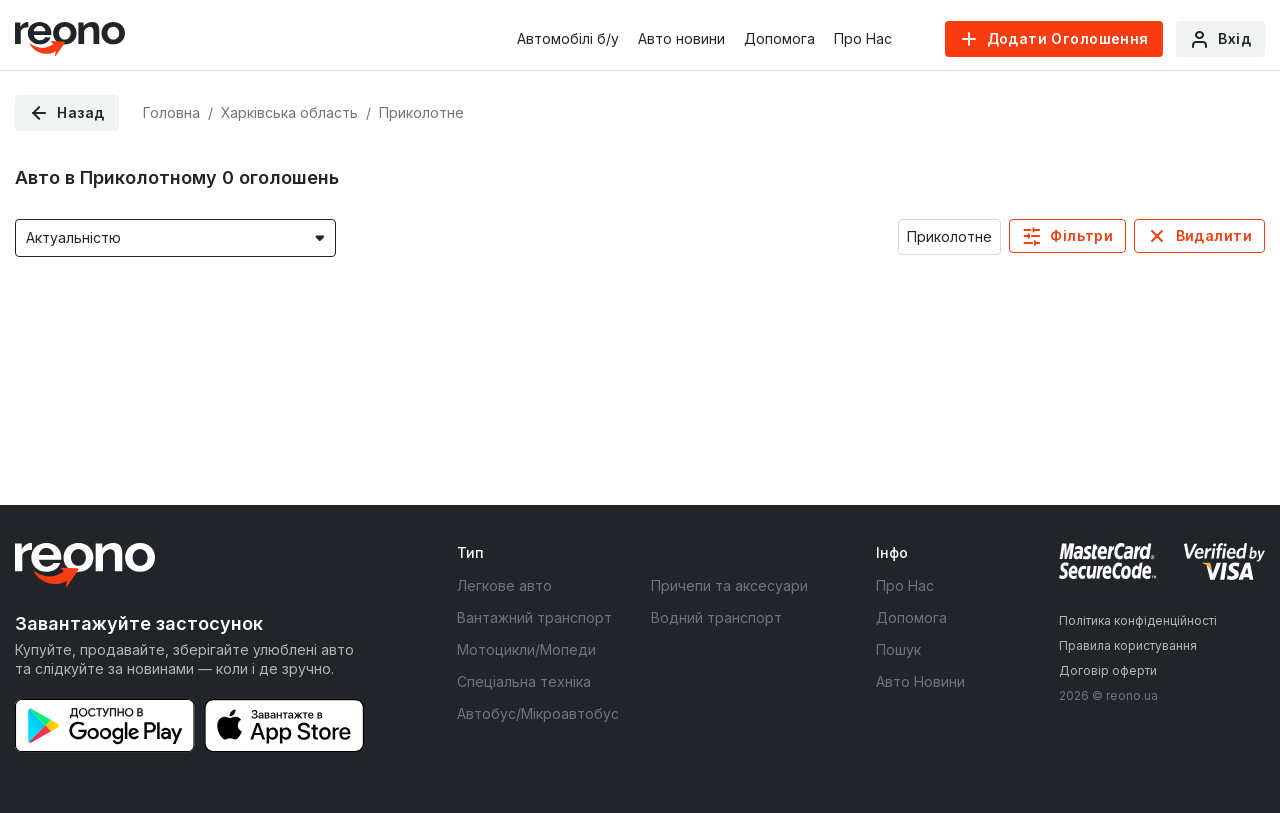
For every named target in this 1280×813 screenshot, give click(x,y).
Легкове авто (504, 585)
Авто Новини (920, 681)
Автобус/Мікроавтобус (538, 713)
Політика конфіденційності (1138, 620)
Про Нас (863, 38)
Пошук (898, 649)
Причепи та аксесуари (729, 585)
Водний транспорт (716, 617)
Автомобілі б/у (568, 38)
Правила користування (1128, 645)
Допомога (779, 38)
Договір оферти (1108, 670)
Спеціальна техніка (524, 681)
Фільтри (1081, 235)
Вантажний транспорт (534, 617)
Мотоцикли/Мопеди (526, 649)
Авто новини (681, 38)
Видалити (1214, 235)
